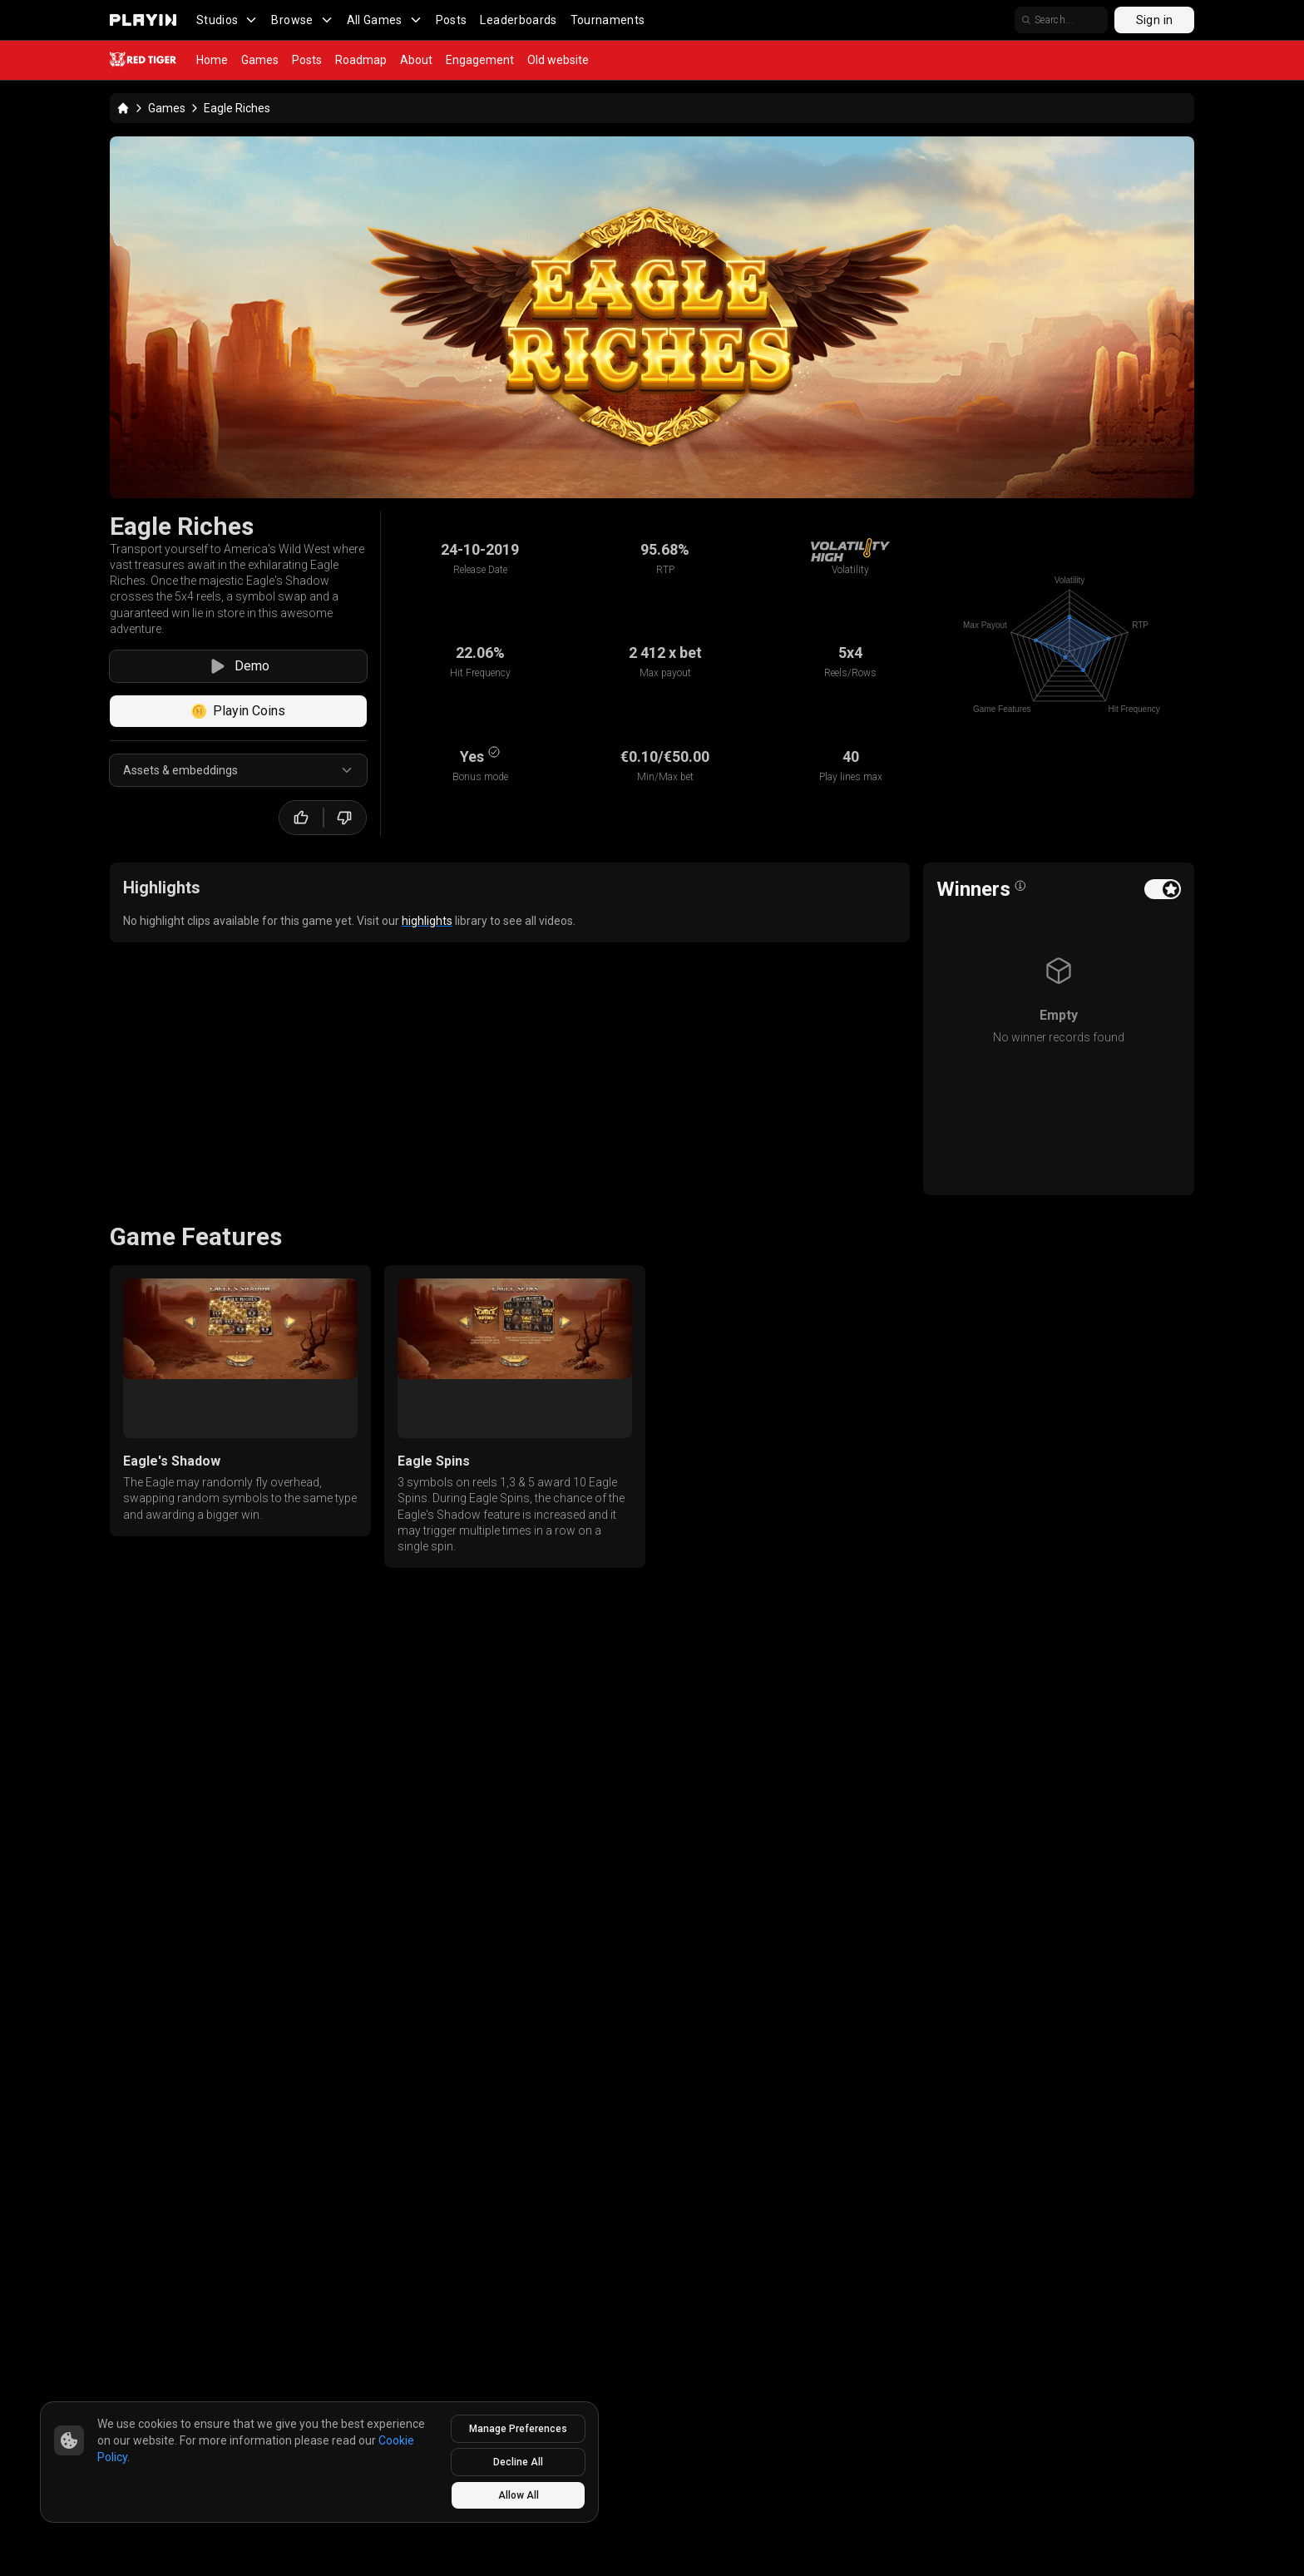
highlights (427, 920)
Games (260, 60)
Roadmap (361, 60)
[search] (1061, 20)
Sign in (1154, 20)
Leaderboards (518, 20)
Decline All (518, 2462)
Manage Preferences (518, 2429)
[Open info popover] (1020, 886)
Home (212, 60)
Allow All (518, 2495)
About (416, 60)
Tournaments (607, 20)
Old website (558, 60)
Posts (451, 20)
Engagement (480, 60)
